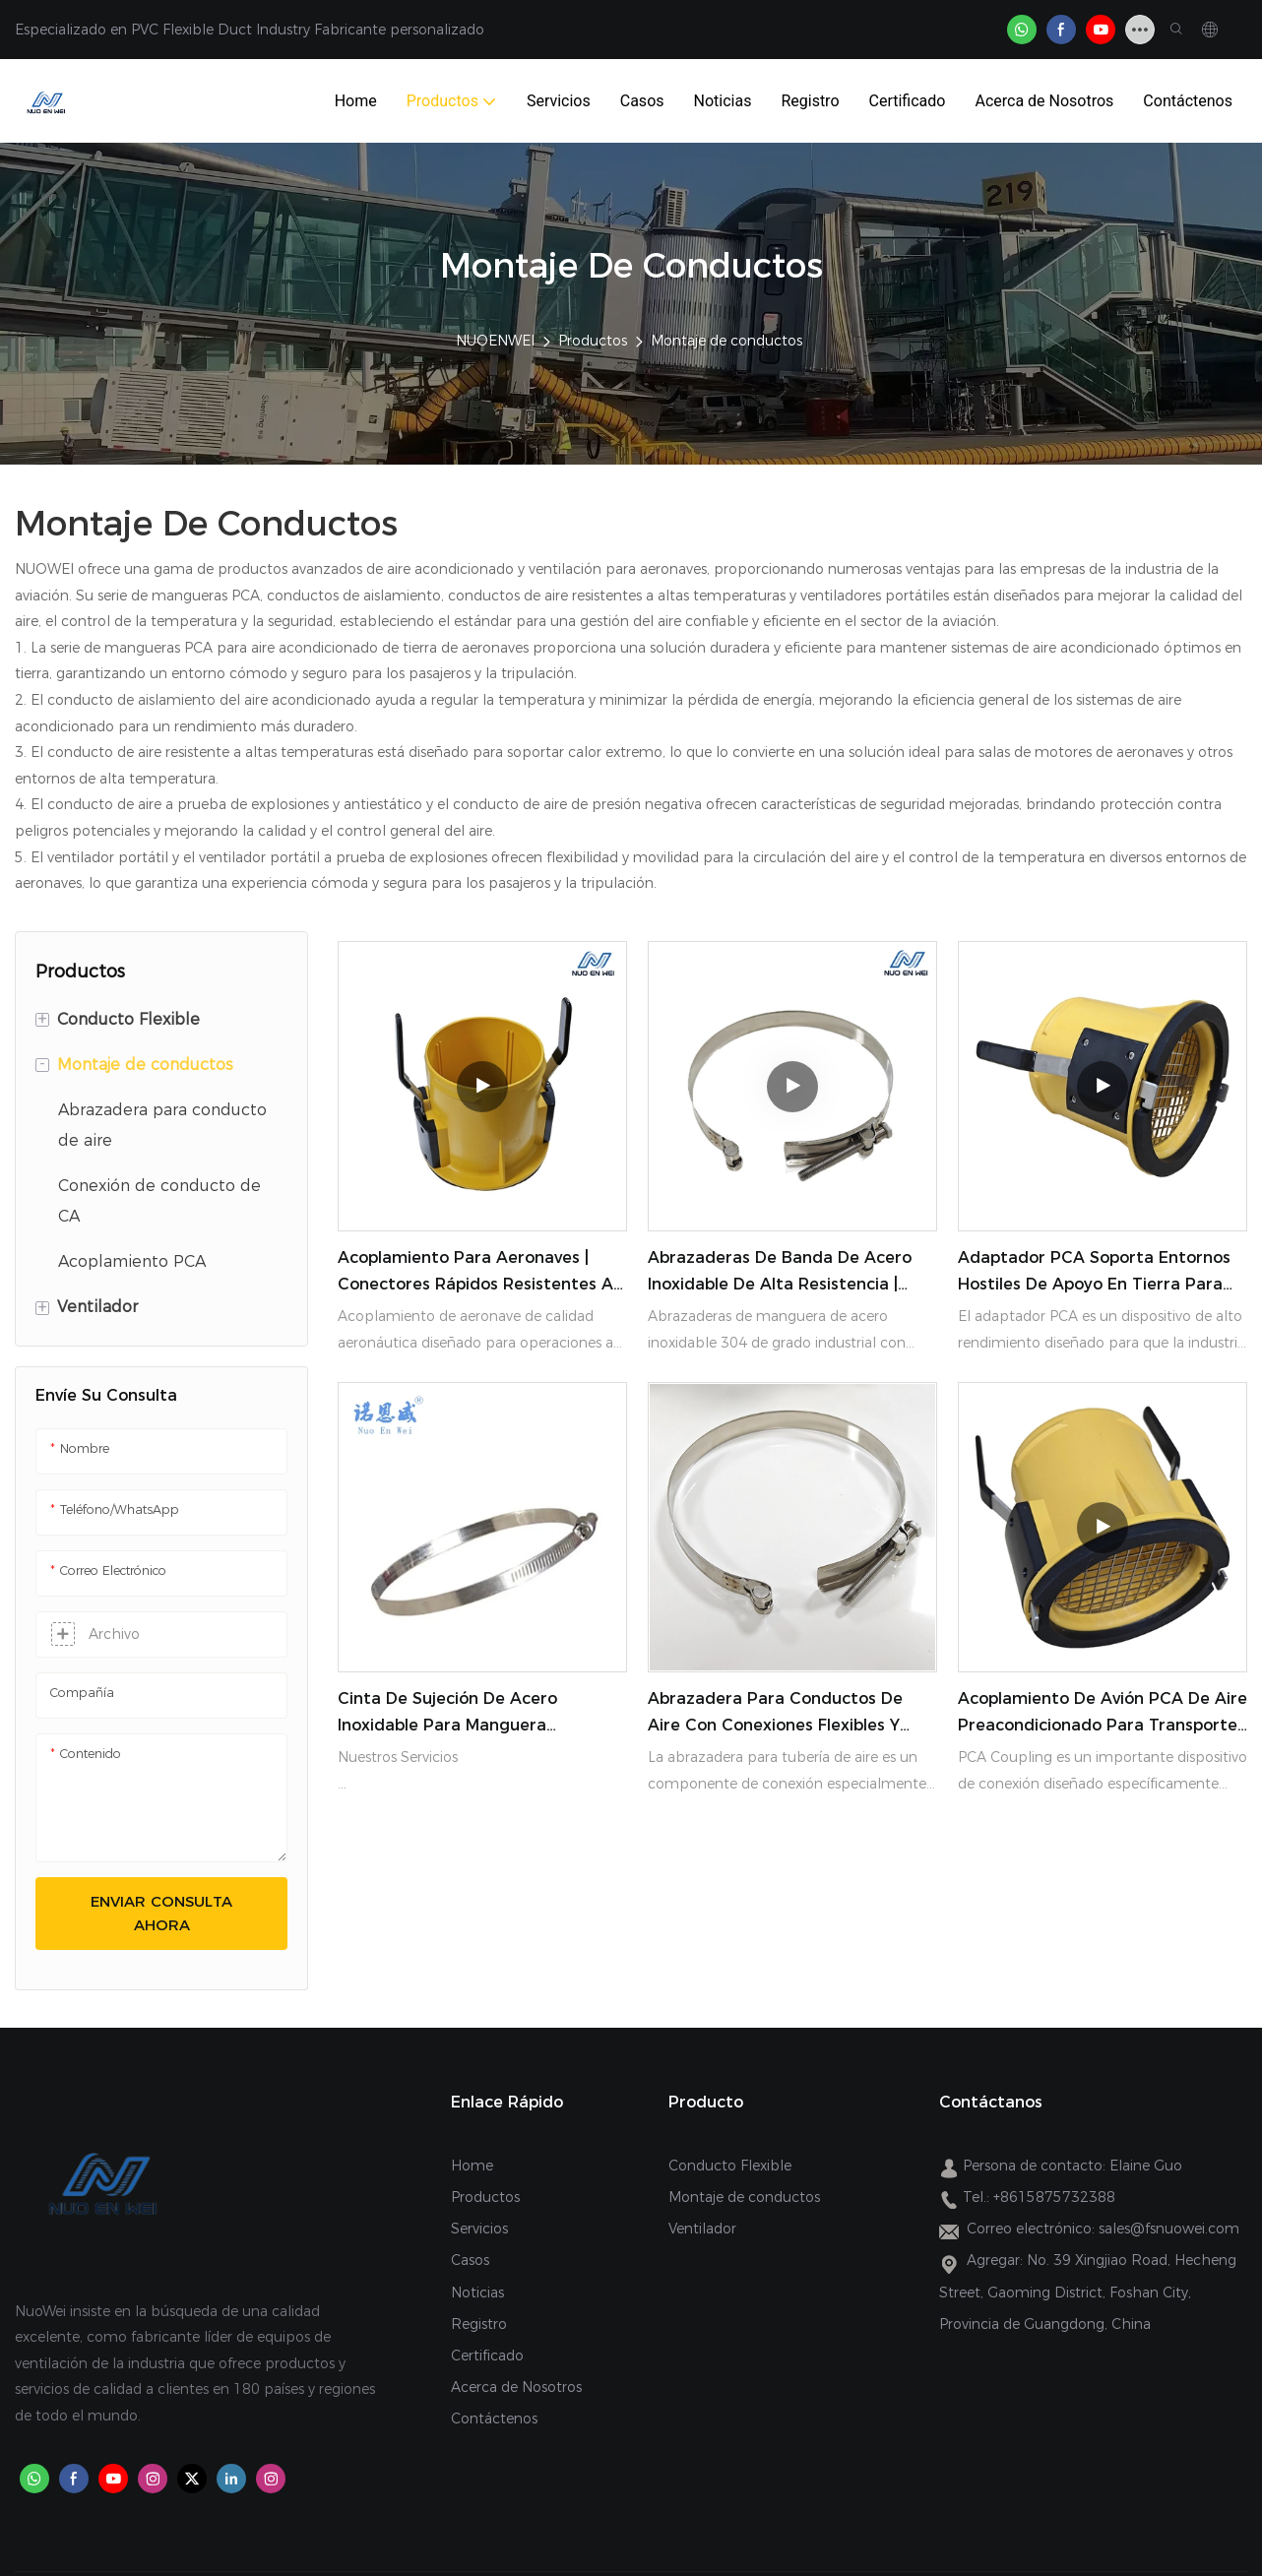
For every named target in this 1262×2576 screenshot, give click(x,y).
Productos (592, 340)
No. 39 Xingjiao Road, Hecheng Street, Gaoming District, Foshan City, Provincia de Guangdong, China (1087, 2291)
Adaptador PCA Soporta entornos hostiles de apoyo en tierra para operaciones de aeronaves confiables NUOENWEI (1094, 1272)
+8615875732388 (1054, 2197)
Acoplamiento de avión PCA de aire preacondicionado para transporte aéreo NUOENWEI (1102, 1713)
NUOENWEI (495, 340)
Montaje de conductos (726, 340)
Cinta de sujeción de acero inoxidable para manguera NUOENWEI (447, 1713)
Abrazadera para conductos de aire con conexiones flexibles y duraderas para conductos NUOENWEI (775, 1713)
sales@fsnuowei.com (1169, 2228)
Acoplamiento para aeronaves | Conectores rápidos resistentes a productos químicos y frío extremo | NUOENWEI (480, 1272)
